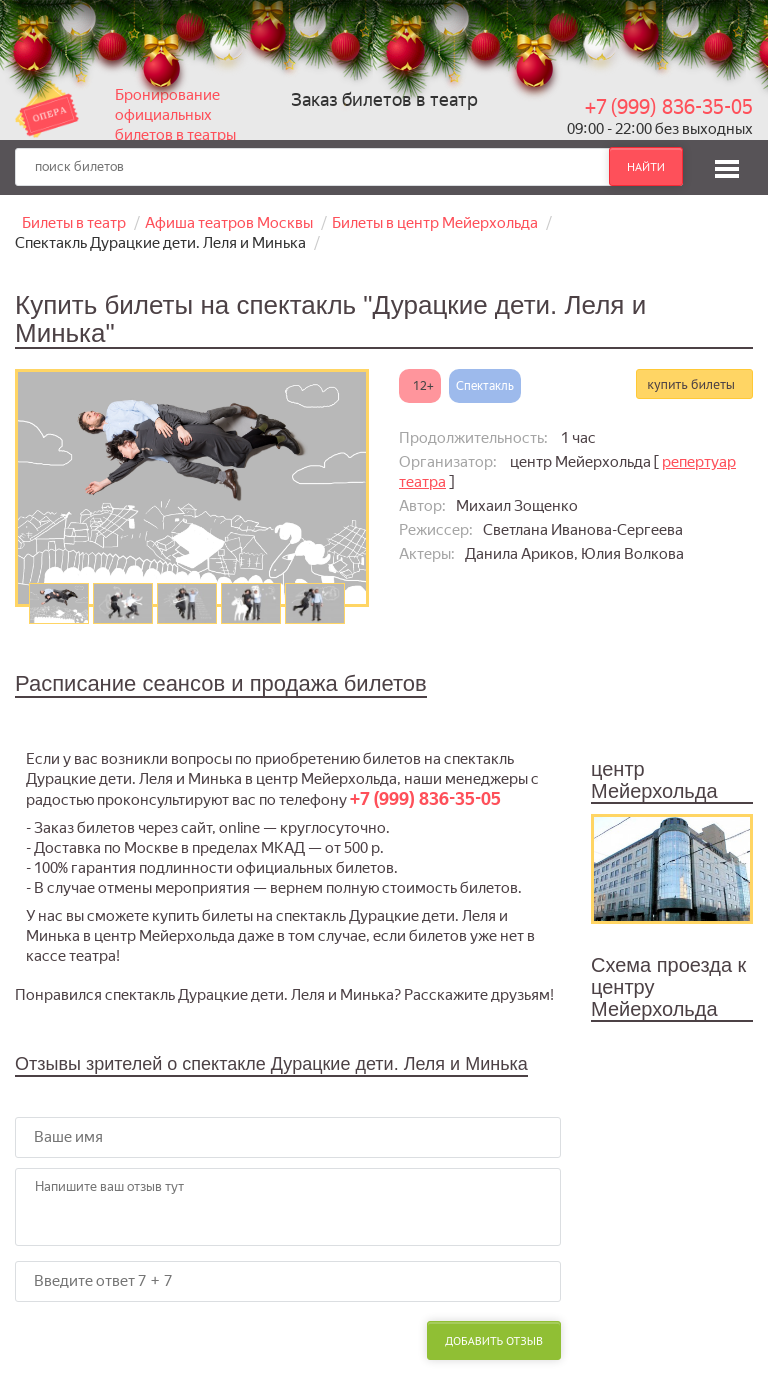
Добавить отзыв (494, 1340)
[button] (727, 166)
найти (646, 166)
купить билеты (691, 384)
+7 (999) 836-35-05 (669, 107)
